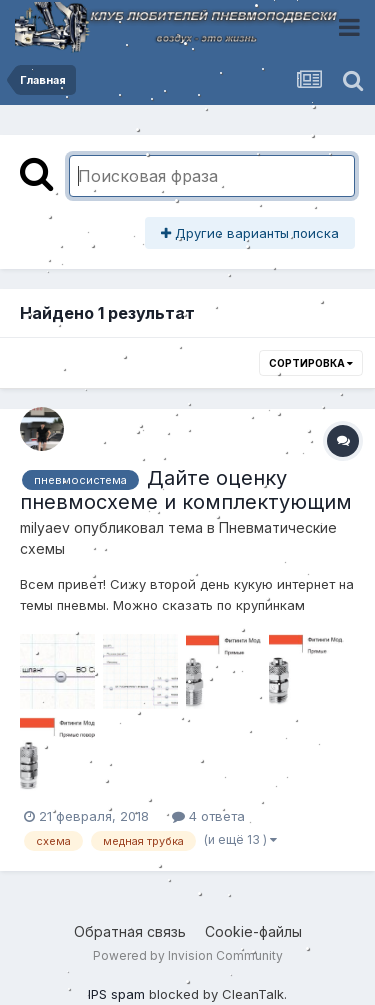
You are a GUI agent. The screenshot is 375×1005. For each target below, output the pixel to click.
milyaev (45, 527)
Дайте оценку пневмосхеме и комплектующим (186, 490)
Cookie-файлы (253, 931)
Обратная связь (130, 931)
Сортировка (311, 363)
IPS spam (116, 994)
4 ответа (208, 816)
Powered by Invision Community (188, 955)
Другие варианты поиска (250, 233)
